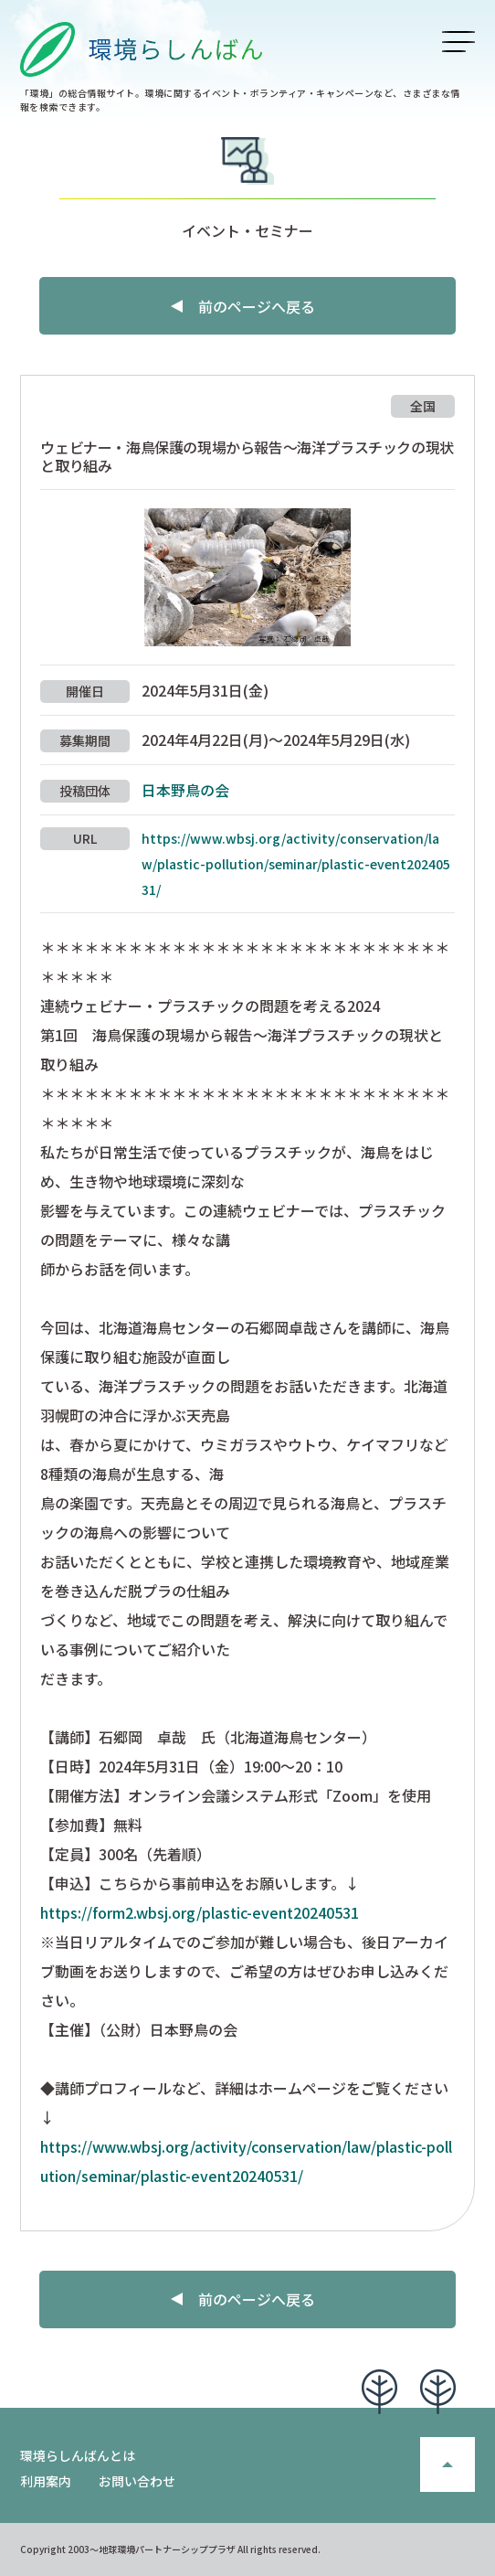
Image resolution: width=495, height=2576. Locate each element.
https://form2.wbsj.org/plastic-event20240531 (199, 1912)
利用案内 (45, 2481)
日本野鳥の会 (185, 790)
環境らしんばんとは (77, 2455)
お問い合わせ (137, 2481)
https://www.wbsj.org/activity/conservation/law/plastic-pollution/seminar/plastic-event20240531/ (296, 864)
